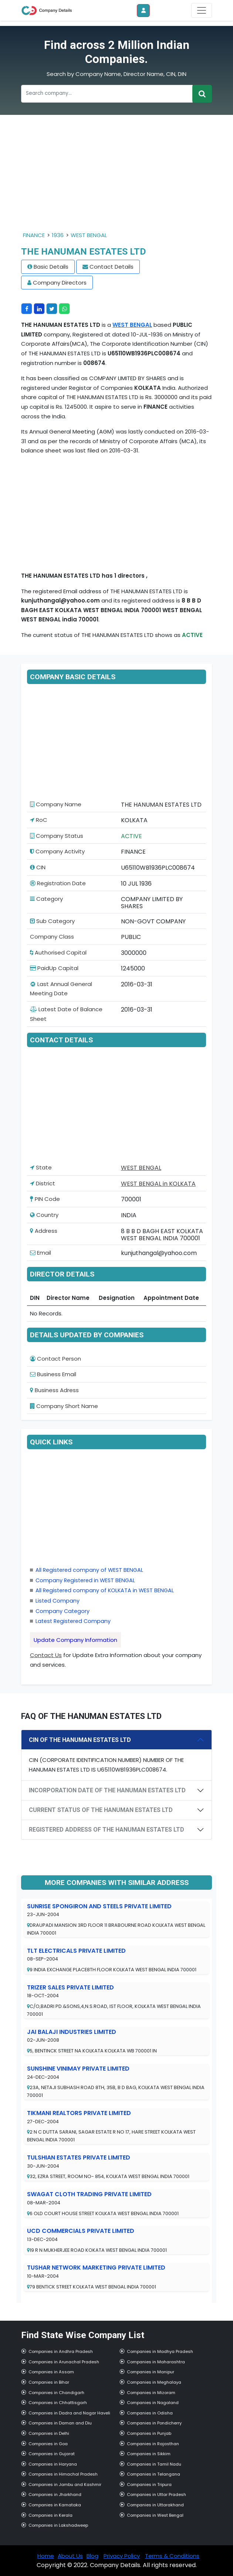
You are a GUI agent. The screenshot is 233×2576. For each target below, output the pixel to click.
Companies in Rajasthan (153, 2444)
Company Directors (60, 282)
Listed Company (58, 1600)
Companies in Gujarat (51, 2454)
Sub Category (52, 921)
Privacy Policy (122, 2556)
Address (43, 1231)
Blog (92, 2556)
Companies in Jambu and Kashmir (64, 2484)
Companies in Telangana (153, 2474)
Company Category (63, 1611)
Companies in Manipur (150, 2372)
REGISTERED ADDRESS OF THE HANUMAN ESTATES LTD (106, 1829)
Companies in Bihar (48, 2382)
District (42, 1183)
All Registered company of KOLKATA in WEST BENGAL (105, 1590)
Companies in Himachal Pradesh (63, 2474)
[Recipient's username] (107, 94)
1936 (58, 235)
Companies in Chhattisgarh (57, 2403)
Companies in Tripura (149, 2484)
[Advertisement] (116, 178)
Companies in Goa (48, 2444)
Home (45, 2556)
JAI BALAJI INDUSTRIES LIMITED (71, 2032)
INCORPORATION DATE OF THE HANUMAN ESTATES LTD (107, 1790)
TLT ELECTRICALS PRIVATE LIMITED (76, 1950)
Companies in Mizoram (151, 2393)
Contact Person (55, 1358)
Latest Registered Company (73, 1621)
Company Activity (57, 851)
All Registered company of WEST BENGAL (89, 1570)
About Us (70, 2556)
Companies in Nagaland (153, 2403)
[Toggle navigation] (201, 10)
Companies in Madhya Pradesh (160, 2351)
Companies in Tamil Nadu (154, 2464)
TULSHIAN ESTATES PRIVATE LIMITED (78, 2157)
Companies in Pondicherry (154, 2423)
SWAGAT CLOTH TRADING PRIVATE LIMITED (89, 2194)
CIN (37, 867)
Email (40, 1253)
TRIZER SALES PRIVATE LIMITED (70, 1987)
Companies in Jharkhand (54, 2494)
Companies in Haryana (52, 2464)
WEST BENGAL (89, 235)
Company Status (56, 836)
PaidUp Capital (54, 968)
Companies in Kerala (50, 2515)
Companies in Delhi (48, 2433)
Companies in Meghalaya (154, 2382)
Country (44, 1215)
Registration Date (58, 883)
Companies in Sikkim (148, 2454)
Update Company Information (75, 1640)
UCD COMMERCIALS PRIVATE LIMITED (80, 2231)
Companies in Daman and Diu (60, 2423)
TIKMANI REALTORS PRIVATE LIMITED (79, 2113)
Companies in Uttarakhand (155, 2505)
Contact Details (112, 266)
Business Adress (54, 1390)
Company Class (52, 936)
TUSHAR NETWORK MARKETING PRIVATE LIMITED (96, 2267)
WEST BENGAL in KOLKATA (158, 1183)
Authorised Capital (58, 952)
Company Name (55, 804)
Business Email (53, 1374)
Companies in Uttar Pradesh (156, 2494)
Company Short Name (64, 1406)
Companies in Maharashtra (156, 2362)
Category (46, 899)
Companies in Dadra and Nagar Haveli (69, 2413)
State (41, 1167)
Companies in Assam (51, 2372)
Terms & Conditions (172, 2556)
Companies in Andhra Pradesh (60, 2351)
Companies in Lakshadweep (58, 2525)
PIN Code (45, 1199)
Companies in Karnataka (54, 2505)
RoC (38, 820)
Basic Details (51, 266)
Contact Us (46, 1655)
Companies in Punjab (149, 2433)
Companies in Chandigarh (56, 2393)
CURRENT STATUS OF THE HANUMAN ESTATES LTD (101, 1809)
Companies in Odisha (150, 2413)
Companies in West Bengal (155, 2515)
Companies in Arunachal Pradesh (63, 2362)
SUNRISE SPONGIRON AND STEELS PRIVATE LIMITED (99, 1906)
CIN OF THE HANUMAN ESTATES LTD (80, 1739)
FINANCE (34, 235)
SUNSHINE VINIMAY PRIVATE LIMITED (78, 2068)
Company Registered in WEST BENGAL (85, 1580)
